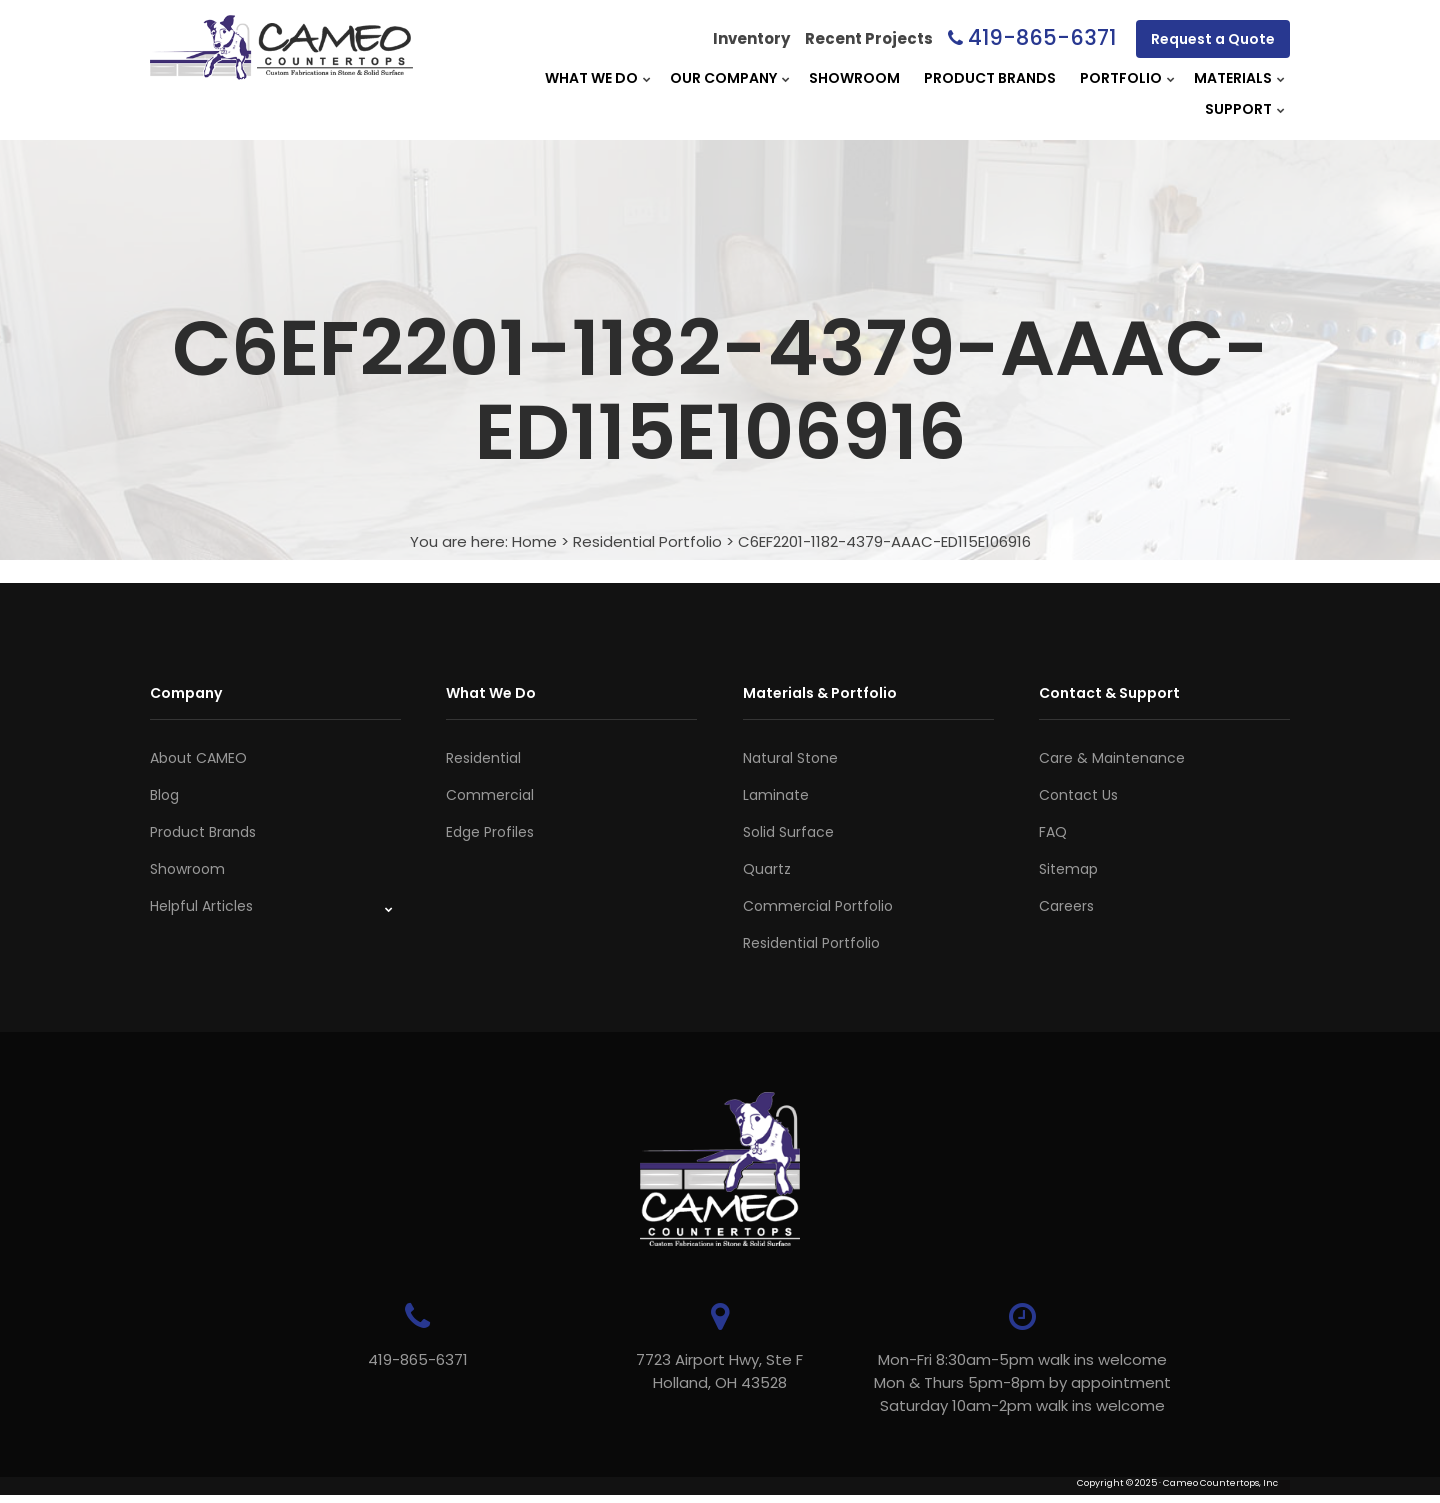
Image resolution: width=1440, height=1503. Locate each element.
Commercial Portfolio (818, 906)
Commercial (490, 795)
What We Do (591, 78)
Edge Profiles (490, 832)
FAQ (1053, 832)
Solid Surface (788, 832)
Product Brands (990, 78)
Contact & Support (1109, 693)
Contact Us (1078, 795)
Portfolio (1121, 78)
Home (534, 541)
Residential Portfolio (647, 541)
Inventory (751, 38)
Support (1238, 109)
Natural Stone (790, 758)
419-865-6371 (1042, 37)
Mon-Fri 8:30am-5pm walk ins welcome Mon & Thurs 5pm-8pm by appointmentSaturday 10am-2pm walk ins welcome (1020, 1382)
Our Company (723, 78)
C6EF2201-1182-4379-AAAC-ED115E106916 (884, 541)
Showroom (854, 78)
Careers (1066, 906)
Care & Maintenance (1112, 758)
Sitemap (1068, 869)
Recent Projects (869, 38)
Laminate (776, 795)
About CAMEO (198, 758)
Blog (164, 795)
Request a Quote (1213, 39)
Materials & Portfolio (820, 693)
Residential (483, 758)
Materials (1233, 78)
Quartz (767, 869)
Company (186, 693)
